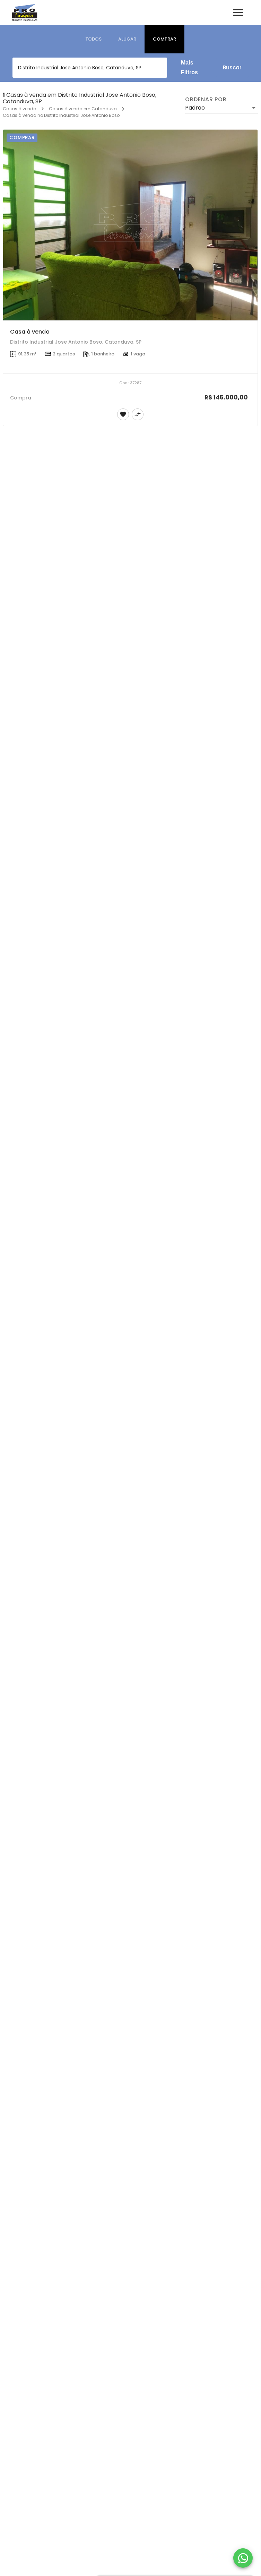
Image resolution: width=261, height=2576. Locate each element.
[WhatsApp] (243, 2558)
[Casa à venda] (130, 224)
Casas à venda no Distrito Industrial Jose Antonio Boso (61, 115)
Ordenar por (206, 99)
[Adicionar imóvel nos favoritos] (123, 414)
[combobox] (89, 68)
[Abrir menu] (238, 12)
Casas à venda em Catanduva (83, 109)
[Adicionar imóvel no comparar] (137, 414)
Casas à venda (19, 109)
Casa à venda (30, 332)
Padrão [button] (195, 108)
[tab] (93, 39)
